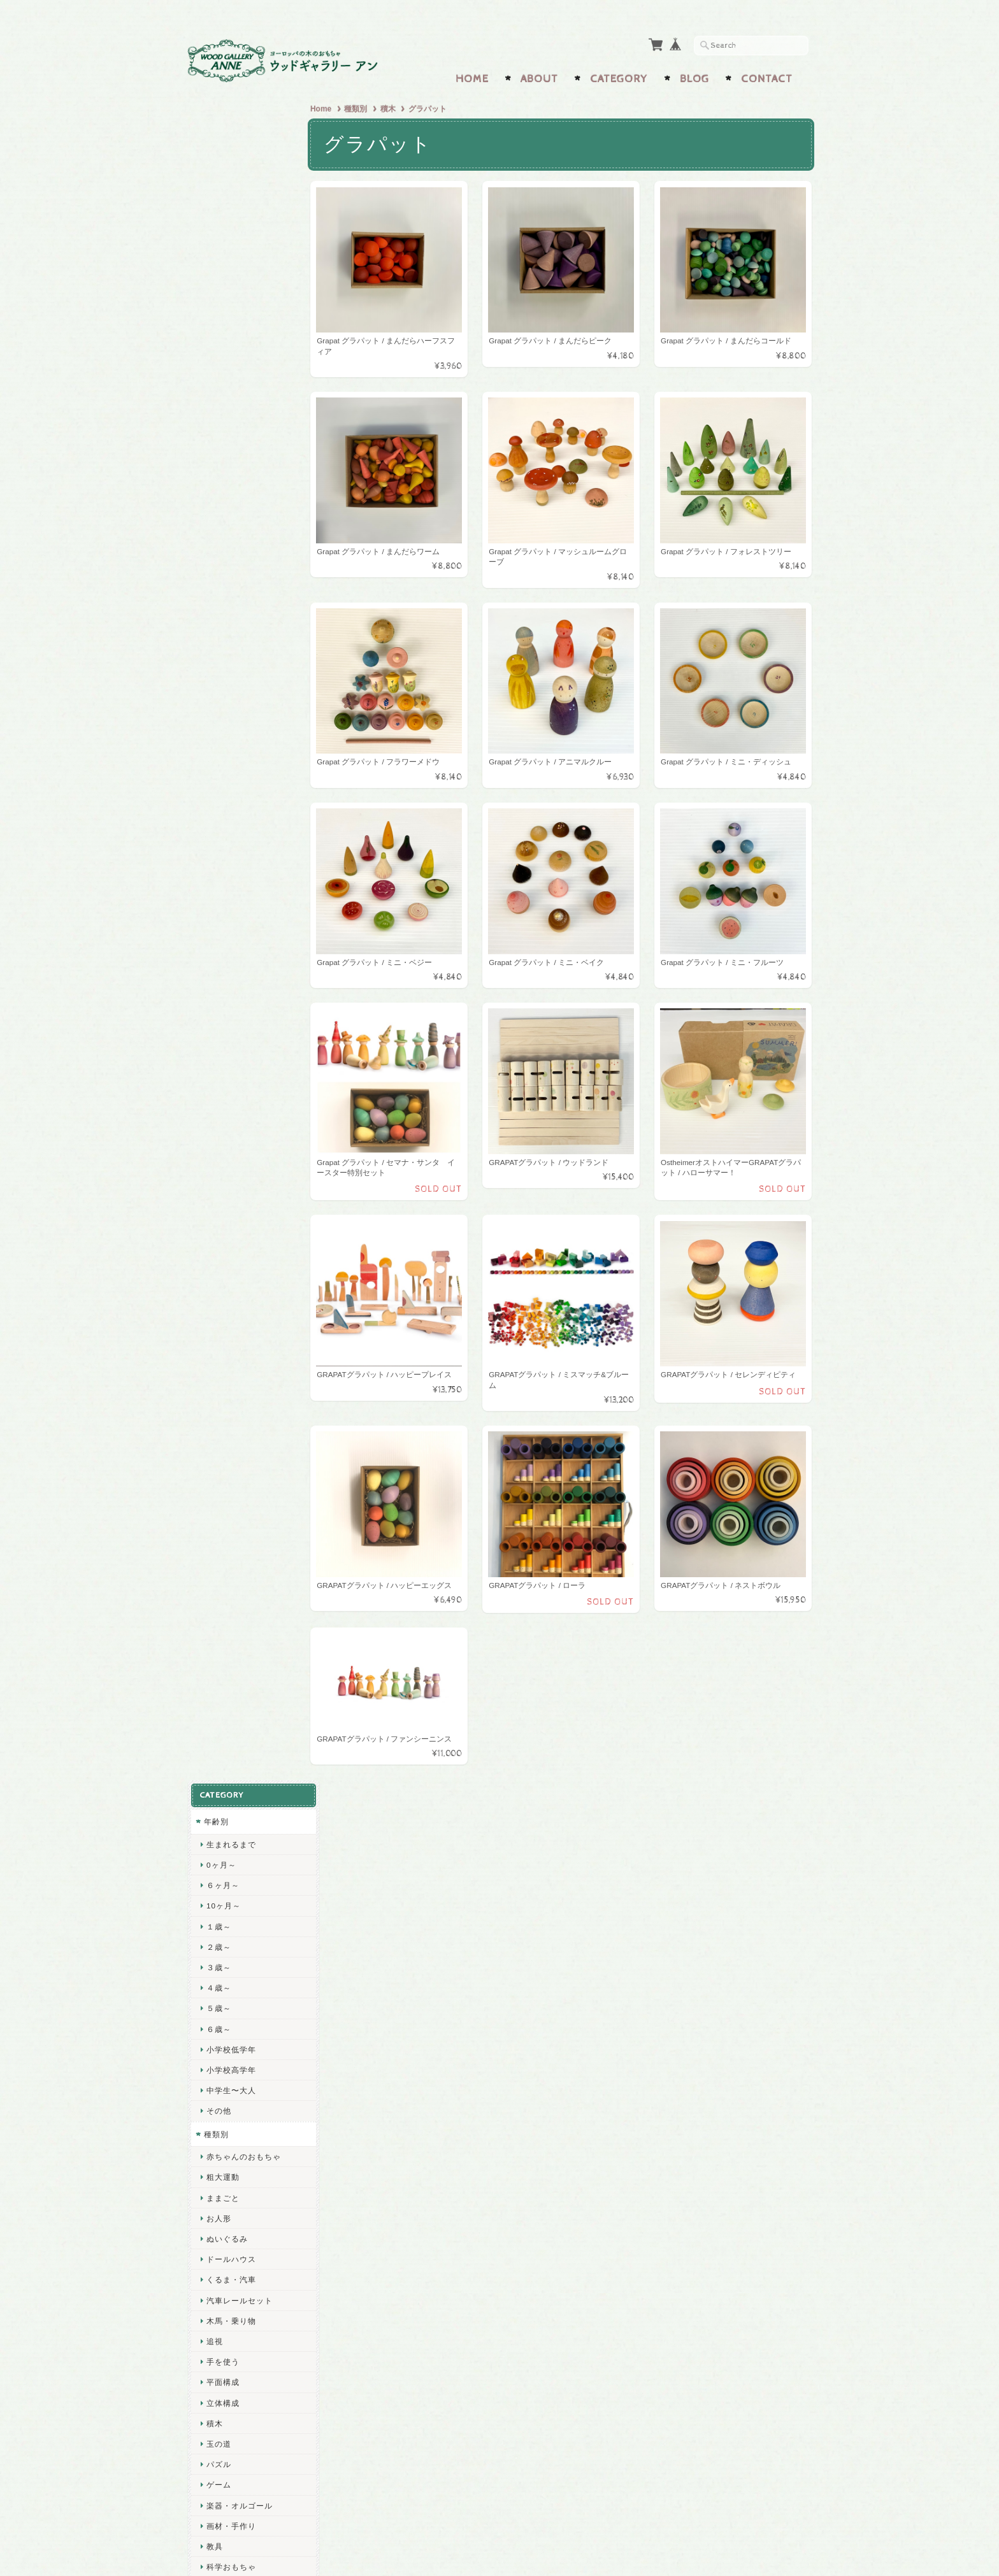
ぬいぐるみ (226, 558)
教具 (214, 865)
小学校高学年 (230, 389)
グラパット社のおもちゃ (247, 1018)
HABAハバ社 (230, 1289)
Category (619, 74)
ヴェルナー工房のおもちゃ (247, 1151)
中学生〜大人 (230, 409)
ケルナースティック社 (247, 1493)
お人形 (218, 537)
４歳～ (218, 307)
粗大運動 (222, 496)
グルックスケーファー (247, 1472)
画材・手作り (230, 845)
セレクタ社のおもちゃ (247, 1268)
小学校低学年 (230, 368)
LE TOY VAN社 (234, 1513)
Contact (767, 74)
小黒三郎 (222, 1360)
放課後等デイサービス (247, 1744)
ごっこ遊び (226, 947)
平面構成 (222, 701)
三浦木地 (222, 1554)
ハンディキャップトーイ (247, 1799)
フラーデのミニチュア (247, 1197)
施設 (211, 1577)
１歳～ (218, 245)
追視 (214, 660)
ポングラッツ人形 (239, 1217)
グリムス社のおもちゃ (247, 1044)
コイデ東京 (226, 1533)
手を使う (222, 680)
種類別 (360, 105)
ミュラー (222, 1452)
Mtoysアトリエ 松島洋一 (247, 1406)
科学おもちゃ (230, 886)
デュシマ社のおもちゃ (247, 1064)
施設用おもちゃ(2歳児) (248, 1641)
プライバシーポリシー (244, 2355)
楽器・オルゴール (239, 824)
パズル (218, 783)
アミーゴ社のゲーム (243, 1339)
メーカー (219, 970)
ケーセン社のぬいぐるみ (247, 1243)
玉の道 (218, 763)
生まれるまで (230, 163)
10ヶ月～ (223, 224)
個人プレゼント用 (239, 1825)
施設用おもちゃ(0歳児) (248, 1600)
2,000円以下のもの (241, 927)
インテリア (226, 1911)
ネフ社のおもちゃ (239, 1085)
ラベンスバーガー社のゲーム (247, 1314)
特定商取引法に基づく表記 (248, 2386)
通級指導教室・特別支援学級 (247, 1769)
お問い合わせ (229, 2330)
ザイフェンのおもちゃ (247, 1177)
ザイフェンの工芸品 (243, 1983)
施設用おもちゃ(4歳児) (248, 1682)
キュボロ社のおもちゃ (247, 993)
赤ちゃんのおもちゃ (243, 475)
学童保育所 (226, 1723)
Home (472, 74)
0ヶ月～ (221, 184)
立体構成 (222, 722)
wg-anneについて (236, 2304)
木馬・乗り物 (230, 640)
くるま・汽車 (230, 598)
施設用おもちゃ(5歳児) (248, 1702)
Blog (694, 74)
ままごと (222, 517)
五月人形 (222, 1891)
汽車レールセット (239, 619)
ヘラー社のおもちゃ (243, 1126)
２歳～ (218, 266)
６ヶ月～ (222, 204)
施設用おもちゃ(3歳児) (248, 1661)
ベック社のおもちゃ (243, 1105)
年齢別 (215, 140)
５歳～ (218, 327)
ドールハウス (230, 578)
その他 (218, 430)
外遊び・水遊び (235, 906)
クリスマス (226, 1932)
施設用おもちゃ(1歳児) (248, 1621)
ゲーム (218, 803)
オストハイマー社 (239, 1381)
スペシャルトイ (232, 1847)
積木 (392, 105)
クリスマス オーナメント (248, 1957)
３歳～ (218, 286)
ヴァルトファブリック (247, 1431)
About (539, 74)
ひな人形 (222, 1870)
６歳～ (218, 348)
